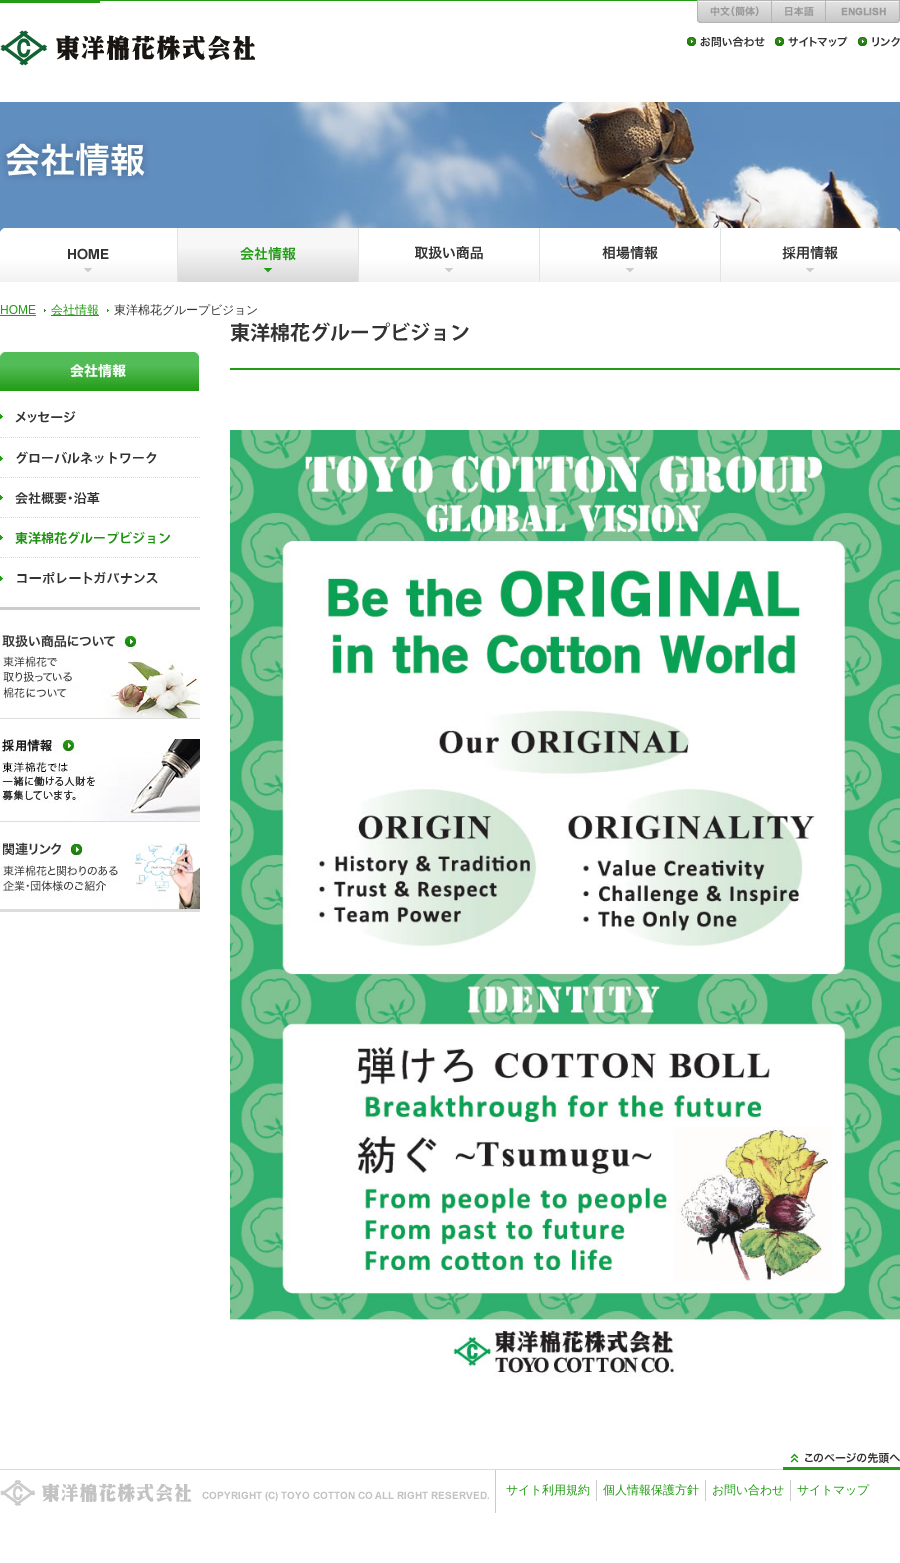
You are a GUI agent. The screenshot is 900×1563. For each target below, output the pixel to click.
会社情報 (75, 310)
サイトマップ (833, 1490)
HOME (18, 310)
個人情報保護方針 (651, 1490)
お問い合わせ (748, 1490)
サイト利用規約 (548, 1490)
